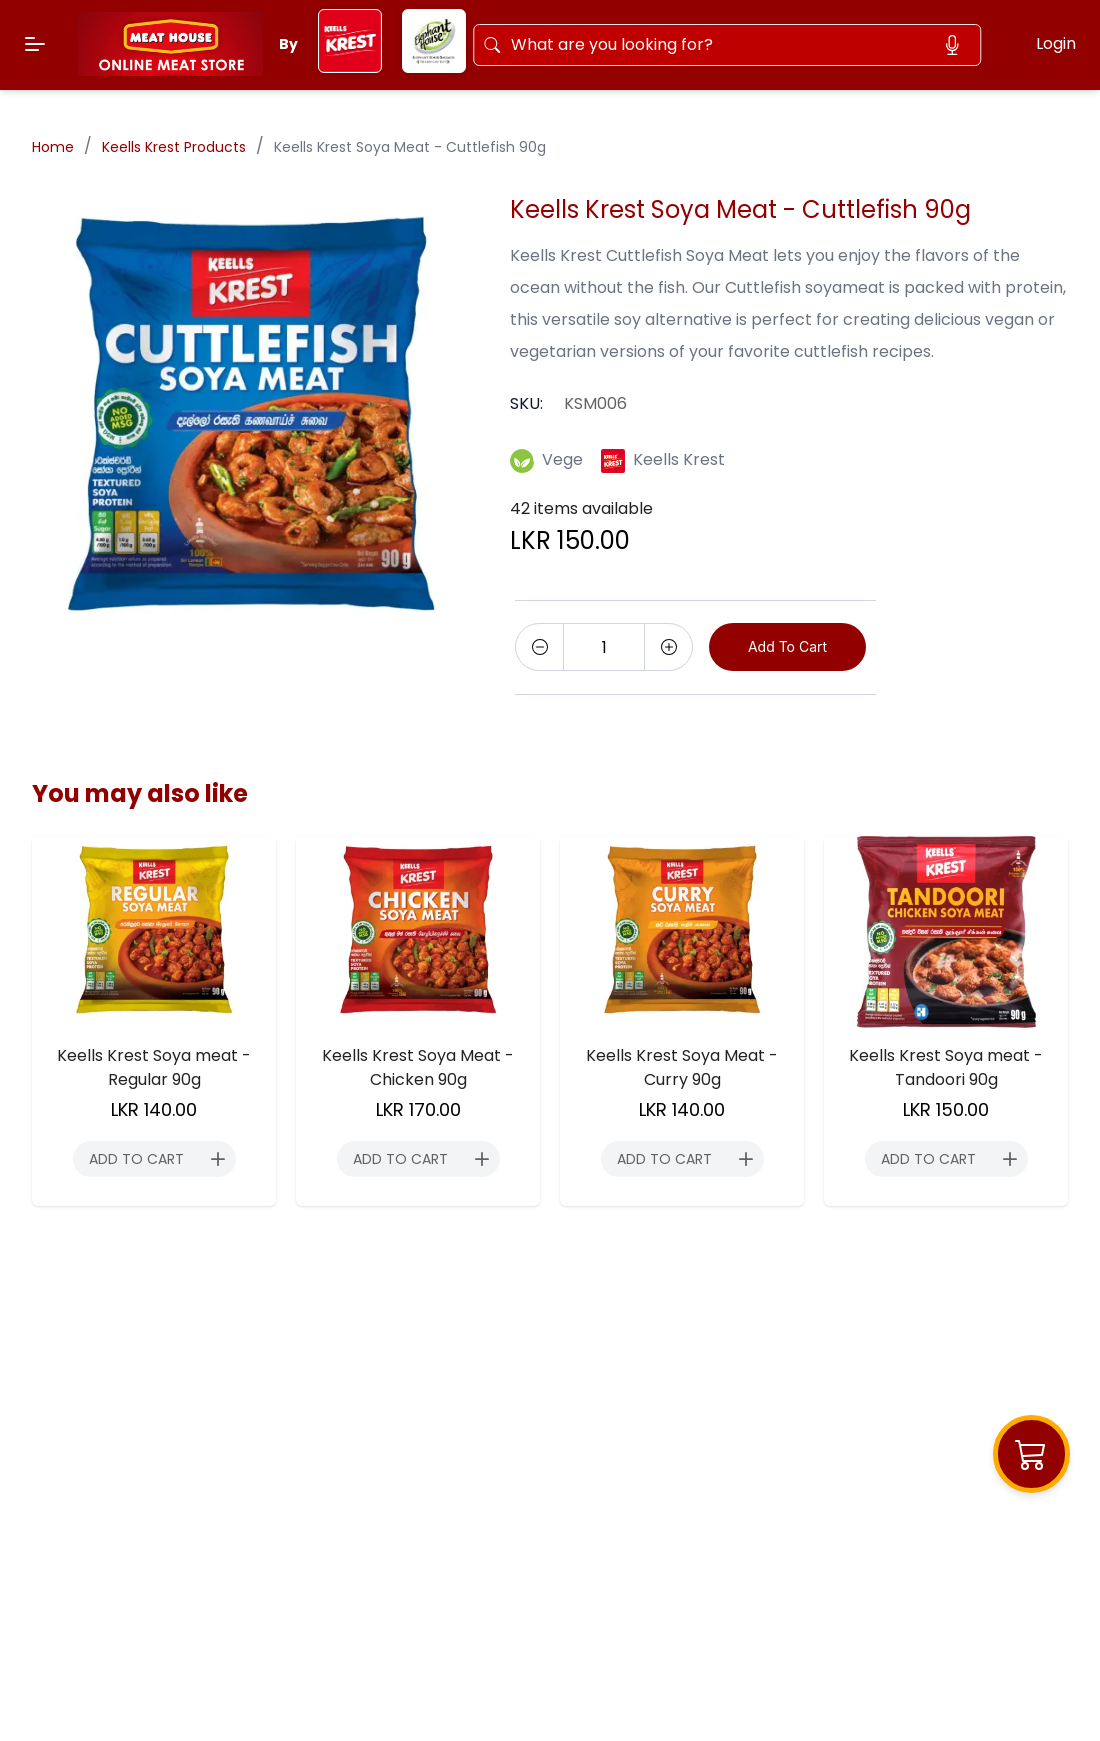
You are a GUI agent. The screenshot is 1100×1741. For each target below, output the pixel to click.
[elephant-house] (434, 67)
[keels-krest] (350, 67)
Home (53, 147)
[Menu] (35, 44)
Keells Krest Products (174, 147)
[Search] (730, 41)
